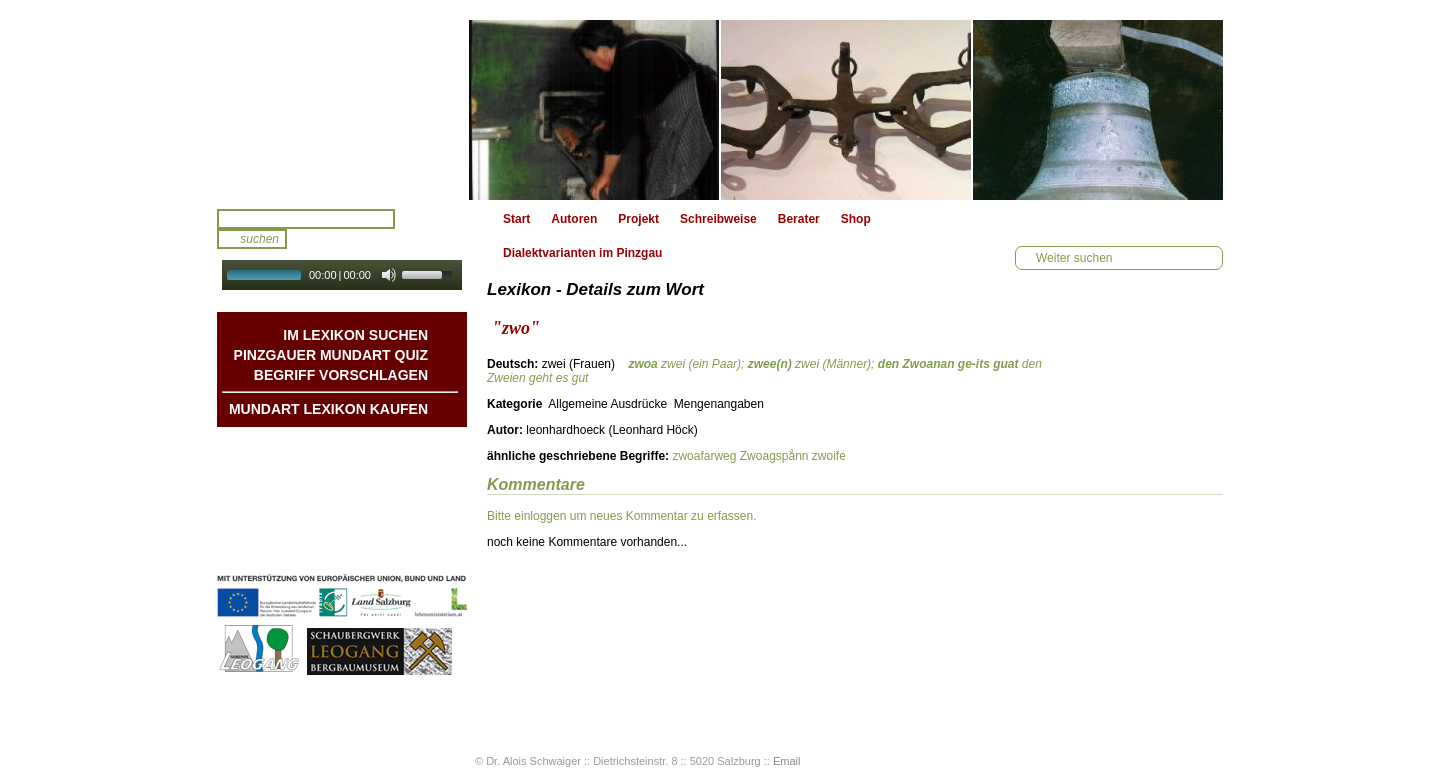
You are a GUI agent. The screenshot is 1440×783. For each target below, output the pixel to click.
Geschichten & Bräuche (360, 467)
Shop (856, 219)
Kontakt (405, 507)
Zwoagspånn (774, 456)
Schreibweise (718, 219)
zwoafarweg (704, 456)
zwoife (829, 456)
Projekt (638, 219)
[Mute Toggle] (389, 275)
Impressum (396, 527)
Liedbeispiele (390, 487)
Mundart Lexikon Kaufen (328, 409)
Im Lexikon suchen (355, 335)
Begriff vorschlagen (341, 375)
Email (787, 761)
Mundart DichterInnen (366, 447)
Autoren (574, 219)
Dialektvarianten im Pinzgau (582, 253)
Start (516, 219)
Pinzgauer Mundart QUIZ (331, 355)
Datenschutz (392, 547)
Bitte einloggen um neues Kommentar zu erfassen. (621, 516)
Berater (799, 219)
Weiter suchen (1074, 258)
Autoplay (355, 296)
